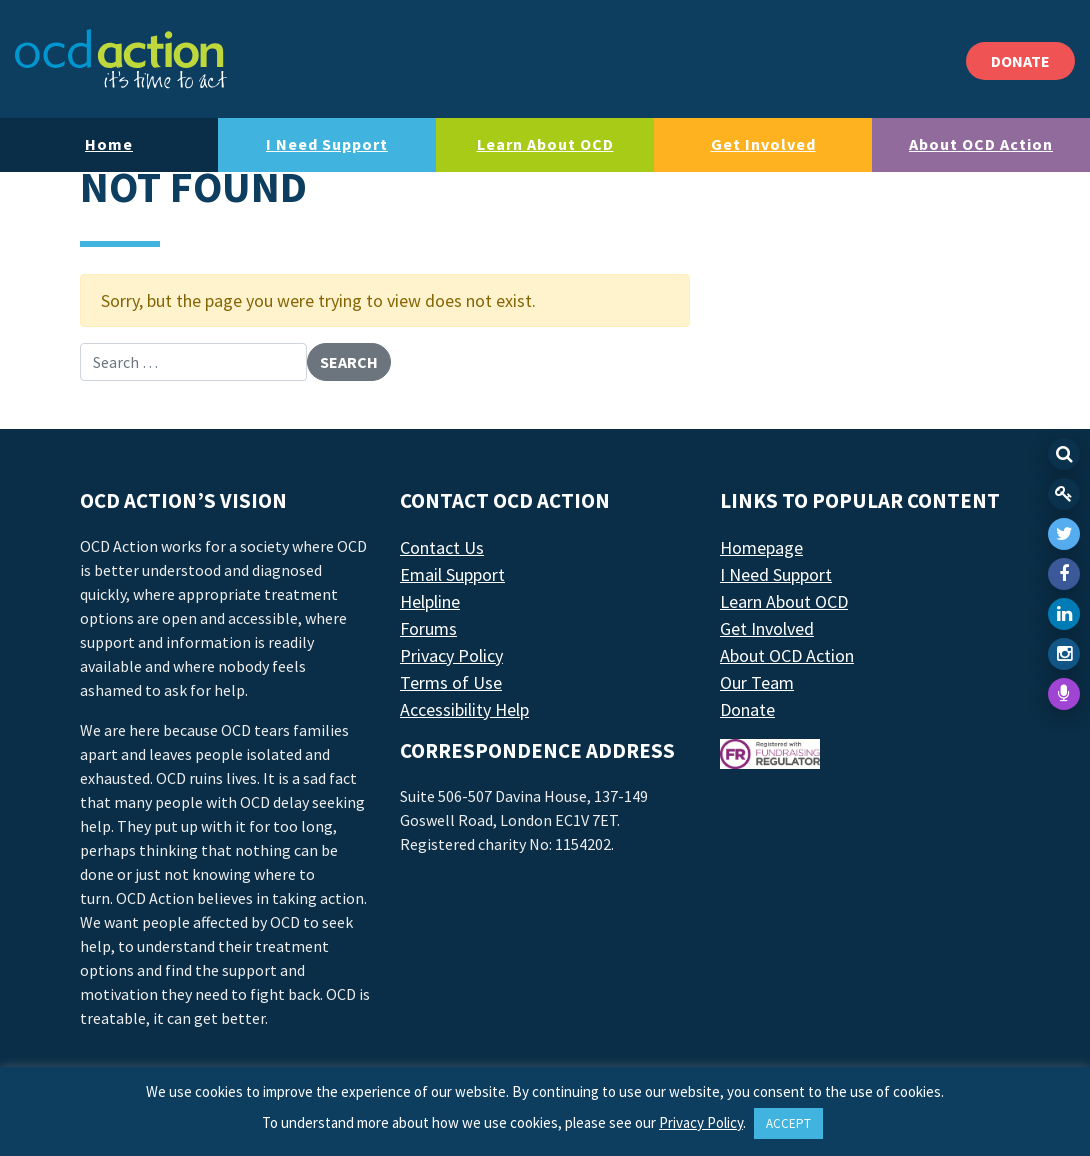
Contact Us (442, 547)
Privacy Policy (451, 655)
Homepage (761, 547)
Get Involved (763, 144)
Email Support (452, 574)
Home (109, 144)
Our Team (757, 682)
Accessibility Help (464, 709)
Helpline (430, 601)
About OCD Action (981, 144)
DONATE (1020, 61)
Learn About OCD (545, 144)
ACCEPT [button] (788, 1123)
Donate (747, 709)
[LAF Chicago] (121, 59)
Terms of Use (451, 682)
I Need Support (327, 144)
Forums (428, 628)
